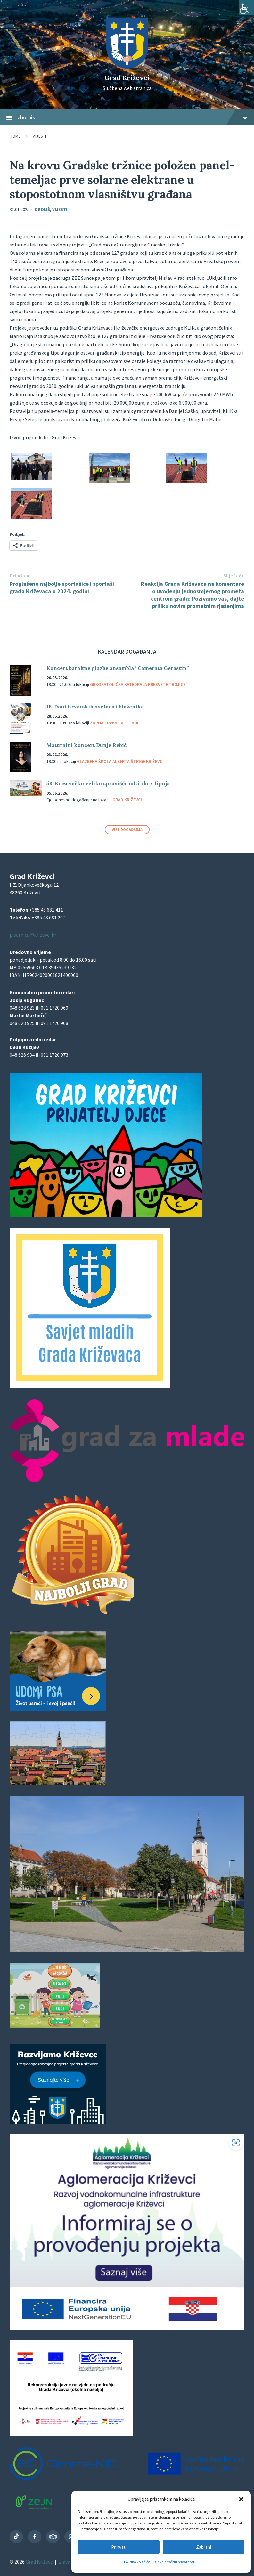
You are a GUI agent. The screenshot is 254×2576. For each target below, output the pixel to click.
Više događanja (127, 829)
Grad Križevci (127, 78)
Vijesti (39, 136)
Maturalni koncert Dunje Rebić (86, 745)
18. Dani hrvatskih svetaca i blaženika (95, 706)
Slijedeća (233, 575)
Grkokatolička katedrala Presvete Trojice (137, 684)
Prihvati (119, 2547)
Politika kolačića (137, 2561)
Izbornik (127, 118)
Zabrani (203, 2547)
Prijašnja (19, 575)
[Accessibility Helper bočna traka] (246, 7)
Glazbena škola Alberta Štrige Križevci (120, 761)
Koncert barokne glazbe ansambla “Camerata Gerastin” (117, 668)
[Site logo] (127, 66)
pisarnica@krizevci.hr (33, 935)
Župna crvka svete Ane (114, 723)
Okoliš (42, 209)
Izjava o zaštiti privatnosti (174, 2561)
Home (15, 136)
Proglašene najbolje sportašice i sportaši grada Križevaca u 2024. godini (62, 587)
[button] (241, 2499)
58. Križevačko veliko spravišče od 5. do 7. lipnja (108, 783)
